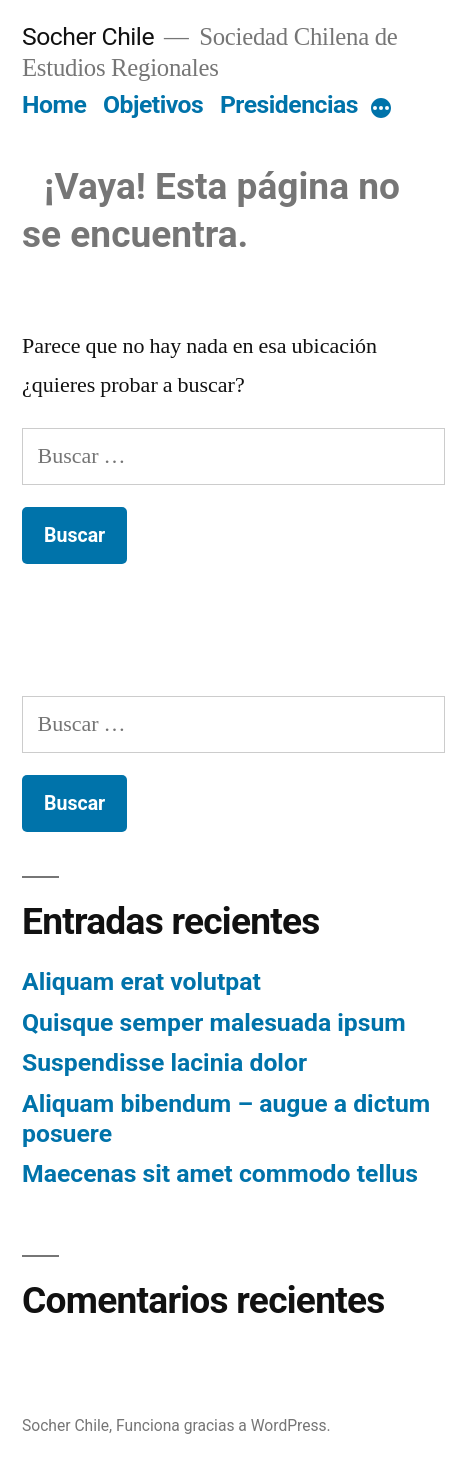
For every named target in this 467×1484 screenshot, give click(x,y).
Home (54, 104)
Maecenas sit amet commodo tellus (220, 1173)
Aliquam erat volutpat (141, 981)
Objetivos (153, 104)
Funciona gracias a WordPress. (223, 1425)
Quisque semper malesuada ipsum (214, 1022)
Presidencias (289, 104)
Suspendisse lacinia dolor (164, 1062)
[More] (381, 109)
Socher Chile (88, 36)
